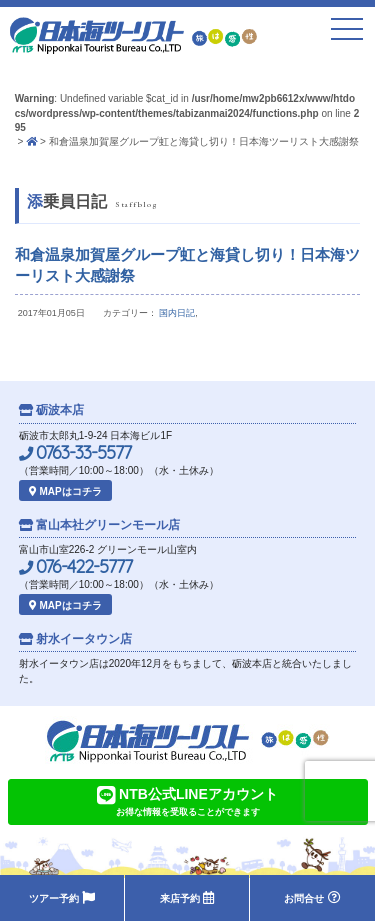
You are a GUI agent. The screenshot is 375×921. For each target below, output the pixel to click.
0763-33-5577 (75, 453)
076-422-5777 (75, 567)
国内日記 (177, 313)
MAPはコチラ (65, 491)
